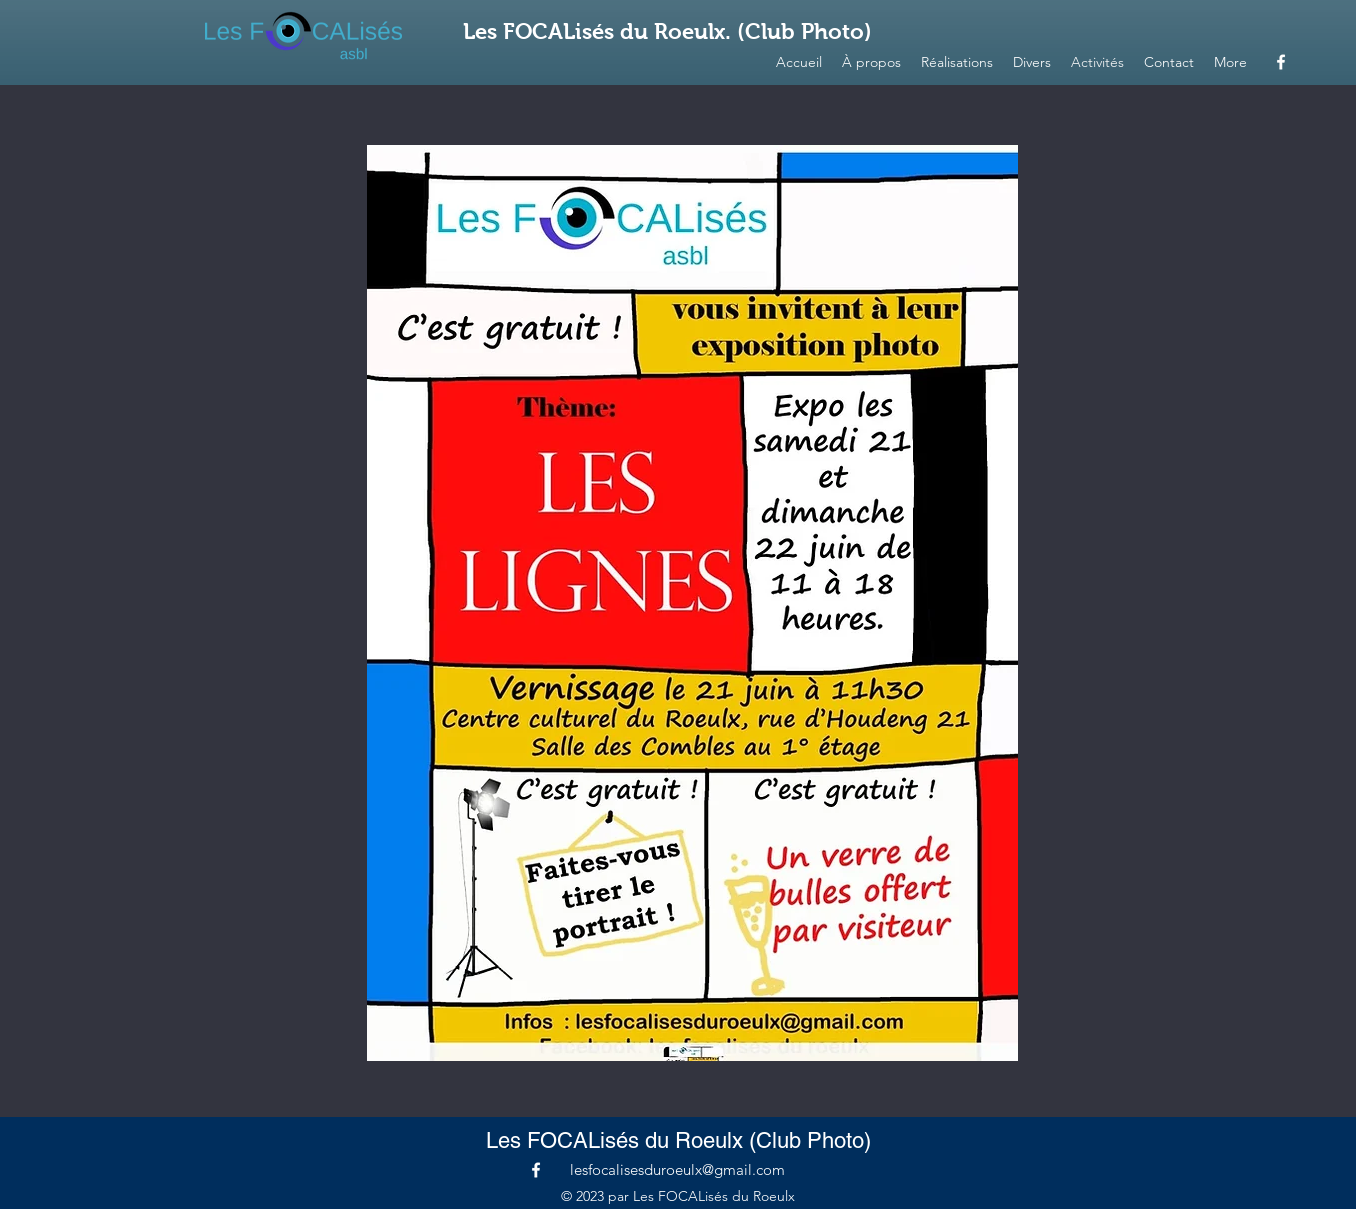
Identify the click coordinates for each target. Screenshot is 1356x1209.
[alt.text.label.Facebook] (1281, 62)
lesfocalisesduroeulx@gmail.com (677, 1169)
